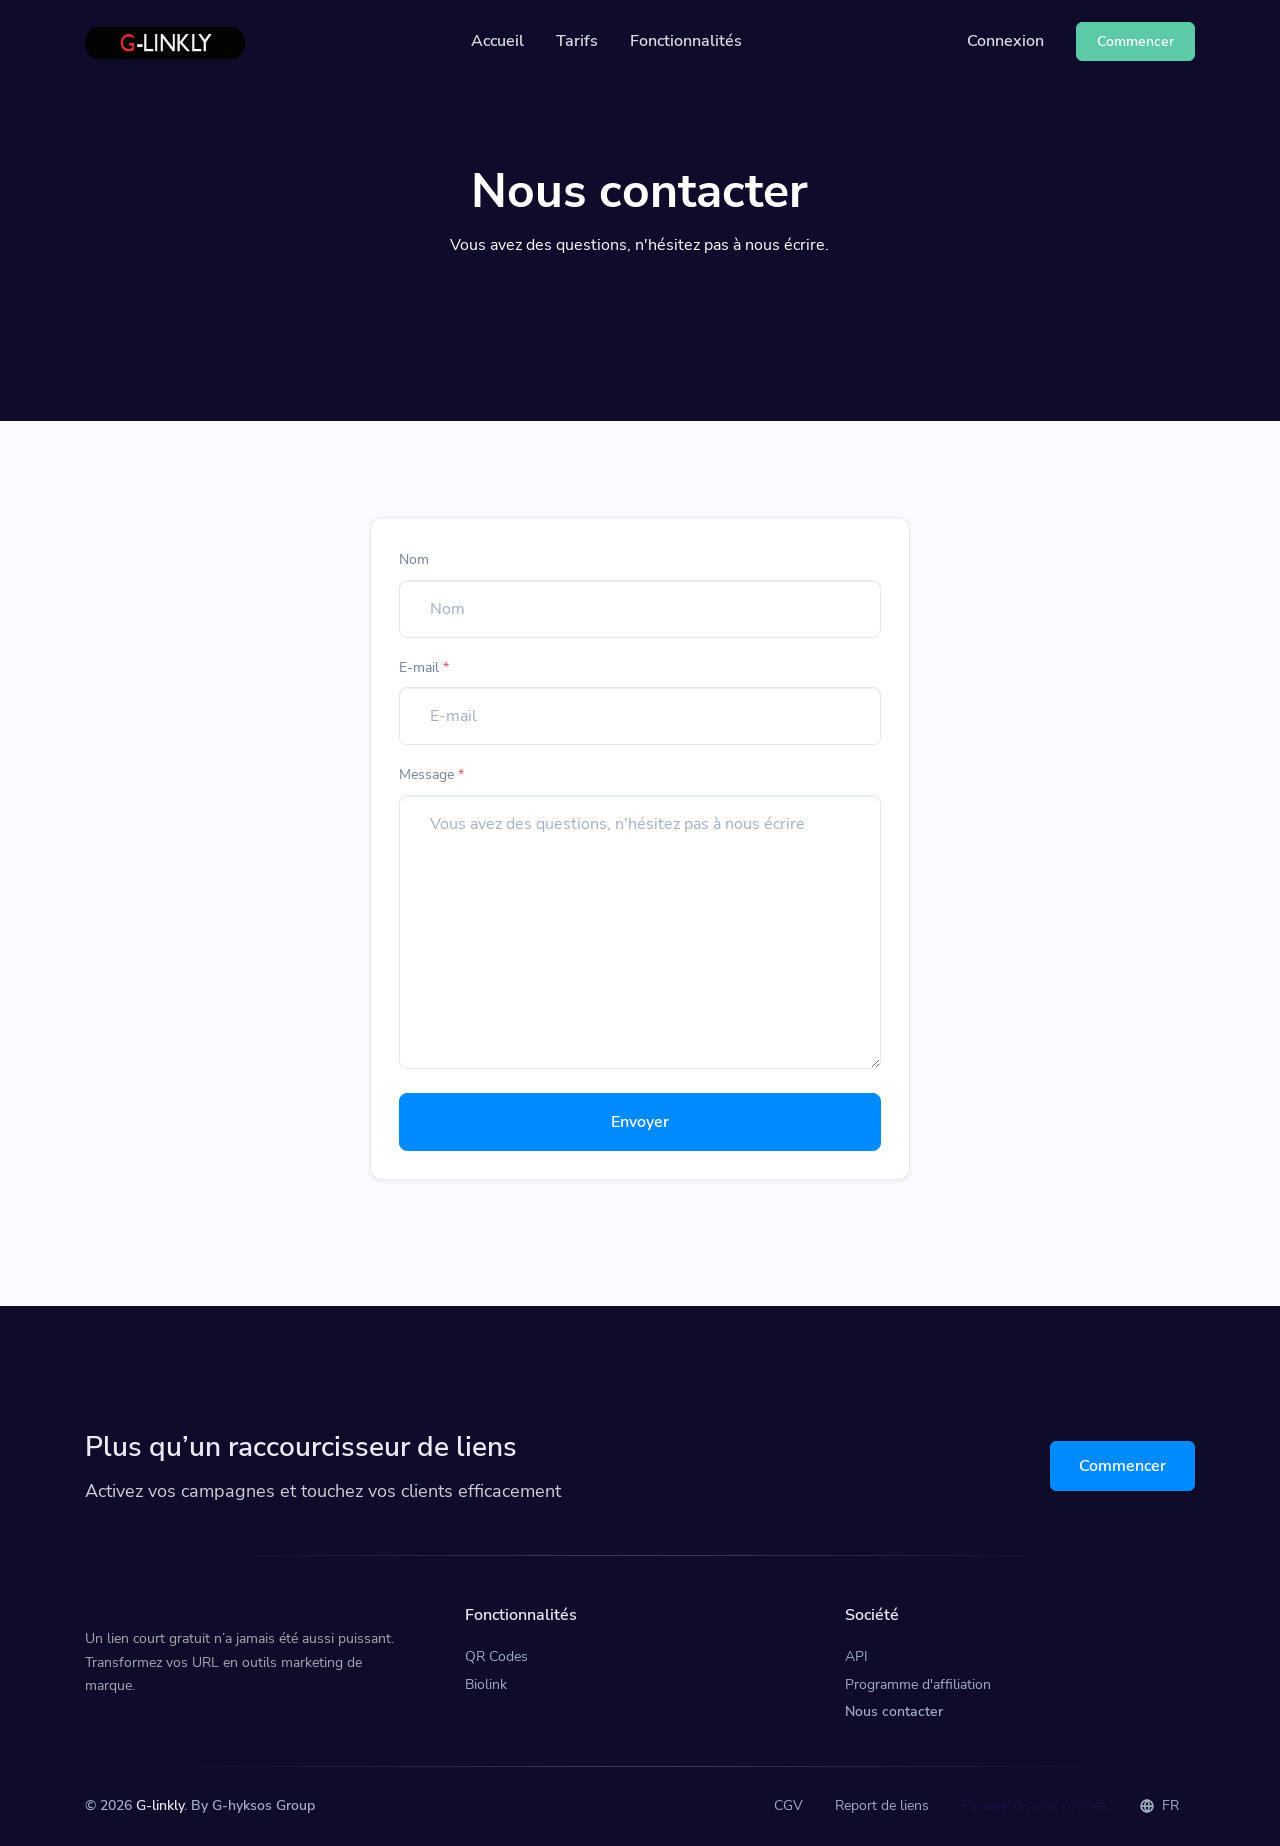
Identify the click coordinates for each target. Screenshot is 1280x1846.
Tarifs (577, 41)
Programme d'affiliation (918, 1684)
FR (1159, 1805)
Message (431, 774)
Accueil (497, 41)
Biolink (486, 1684)
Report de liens (882, 1805)
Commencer (1122, 1466)
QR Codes (496, 1656)
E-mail (424, 667)
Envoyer (640, 1122)
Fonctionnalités (686, 41)
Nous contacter (894, 1711)
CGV (788, 1805)
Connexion (1005, 41)
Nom (414, 559)
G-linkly (160, 1805)
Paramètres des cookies (1034, 1805)
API (856, 1656)
